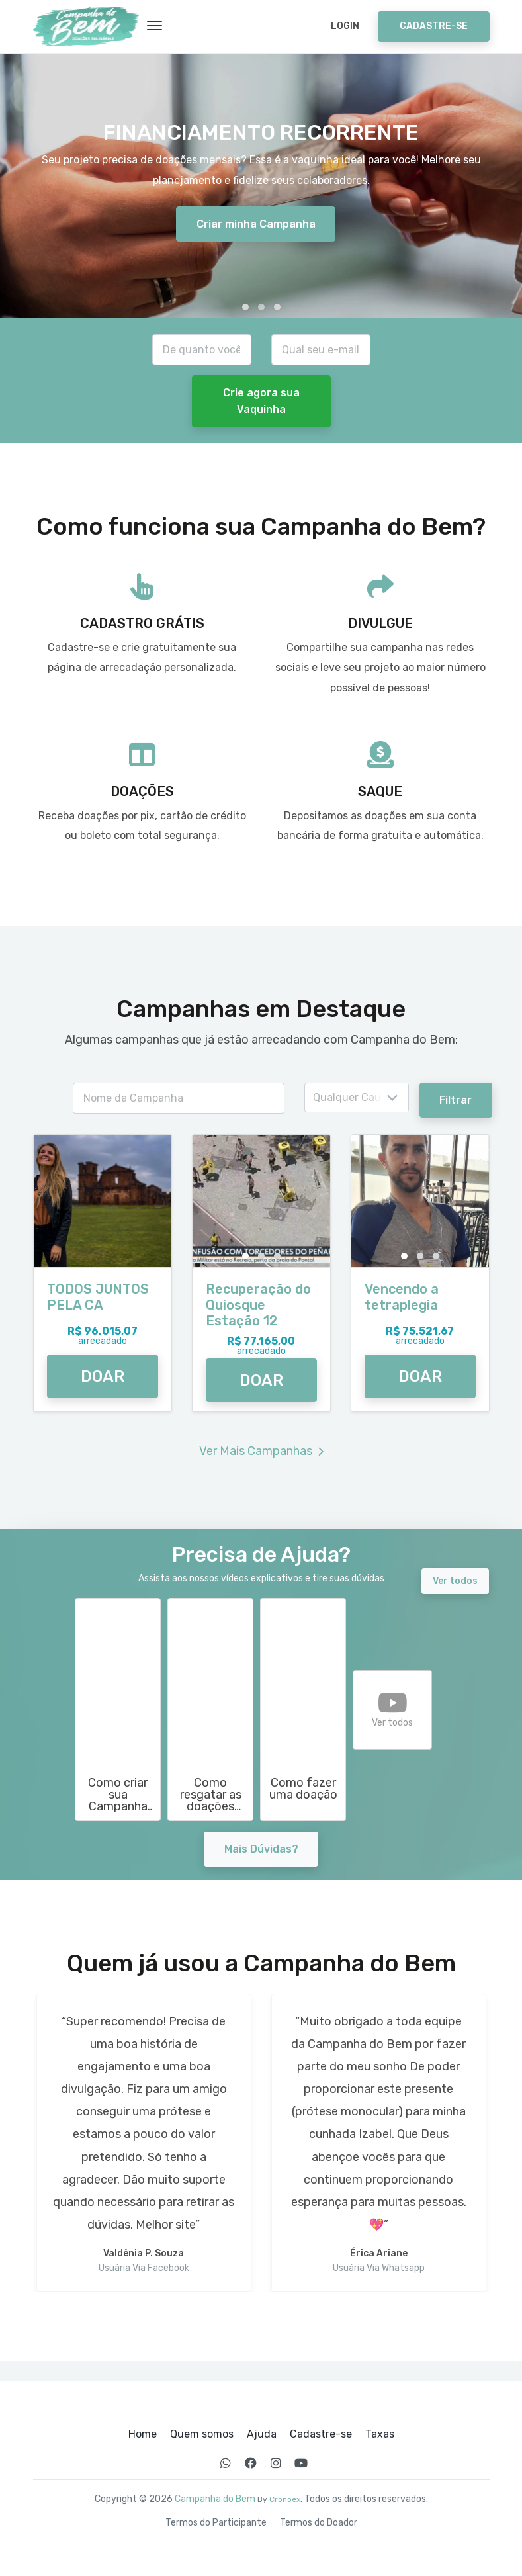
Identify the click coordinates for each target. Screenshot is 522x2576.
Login (345, 26)
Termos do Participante (216, 2523)
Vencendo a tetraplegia (402, 1297)
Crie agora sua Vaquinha (261, 401)
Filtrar (457, 1100)
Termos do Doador (318, 2523)
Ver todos (455, 1581)
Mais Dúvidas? (261, 1849)
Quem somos (202, 2434)
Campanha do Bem (215, 2499)
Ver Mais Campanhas (261, 1451)
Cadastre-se (434, 26)
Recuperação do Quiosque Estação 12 (258, 1305)
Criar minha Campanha (256, 224)
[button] (245, 307)
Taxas (379, 2434)
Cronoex (284, 2499)
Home (142, 2434)
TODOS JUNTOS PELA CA (98, 1297)
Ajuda (262, 2434)
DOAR (102, 1376)
